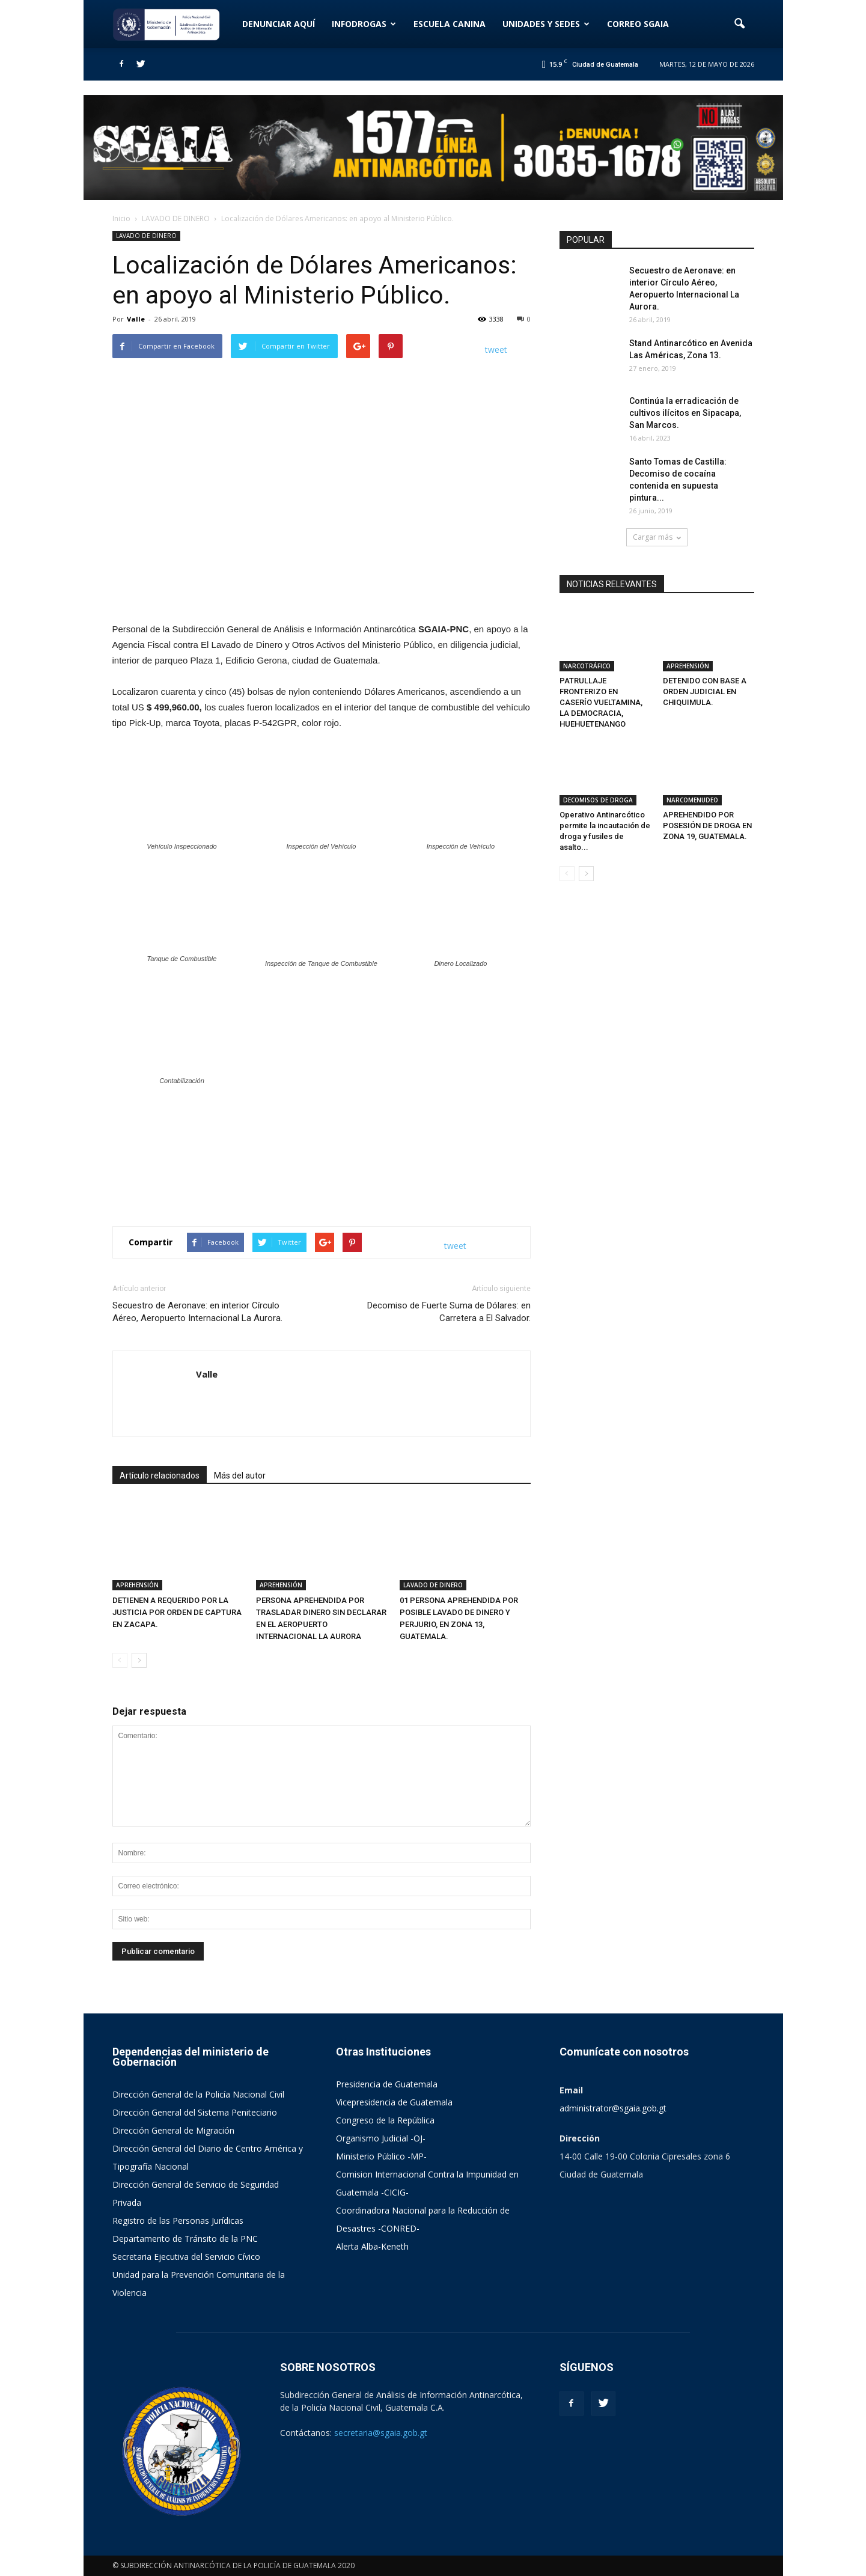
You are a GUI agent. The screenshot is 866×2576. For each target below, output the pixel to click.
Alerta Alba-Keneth (372, 2246)
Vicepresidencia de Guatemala (394, 2102)
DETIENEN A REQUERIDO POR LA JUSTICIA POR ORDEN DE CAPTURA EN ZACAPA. (177, 1612)
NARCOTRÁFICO (587, 666)
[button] (739, 24)
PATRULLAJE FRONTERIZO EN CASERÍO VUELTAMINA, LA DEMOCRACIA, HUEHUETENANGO (601, 702)
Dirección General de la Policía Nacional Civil (198, 2094)
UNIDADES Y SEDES (546, 23)
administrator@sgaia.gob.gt (613, 2108)
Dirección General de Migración (173, 2130)
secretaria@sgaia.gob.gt (380, 2432)
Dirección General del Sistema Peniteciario (194, 2112)
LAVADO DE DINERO (146, 235)
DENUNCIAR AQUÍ (278, 23)
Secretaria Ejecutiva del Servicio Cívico (186, 2256)
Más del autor (240, 1475)
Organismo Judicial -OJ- (380, 2138)
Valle (136, 318)
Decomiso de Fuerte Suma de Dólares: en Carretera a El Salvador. (449, 1311)
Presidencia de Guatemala (387, 2084)
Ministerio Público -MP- (381, 2156)
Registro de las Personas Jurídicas (177, 2220)
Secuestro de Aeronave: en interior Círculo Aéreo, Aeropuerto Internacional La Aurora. (197, 1311)
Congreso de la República (385, 2120)
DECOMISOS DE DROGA (598, 800)
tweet (496, 349)
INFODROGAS (364, 23)
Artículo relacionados (160, 1475)
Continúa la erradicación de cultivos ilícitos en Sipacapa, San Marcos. (685, 413)
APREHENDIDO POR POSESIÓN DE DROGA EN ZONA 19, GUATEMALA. (707, 825)
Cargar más (657, 537)
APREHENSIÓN (137, 1585)
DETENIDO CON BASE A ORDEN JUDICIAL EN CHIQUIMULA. (704, 691)
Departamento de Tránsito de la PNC (185, 2238)
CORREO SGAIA (638, 23)
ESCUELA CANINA (449, 23)
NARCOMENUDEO (692, 800)
